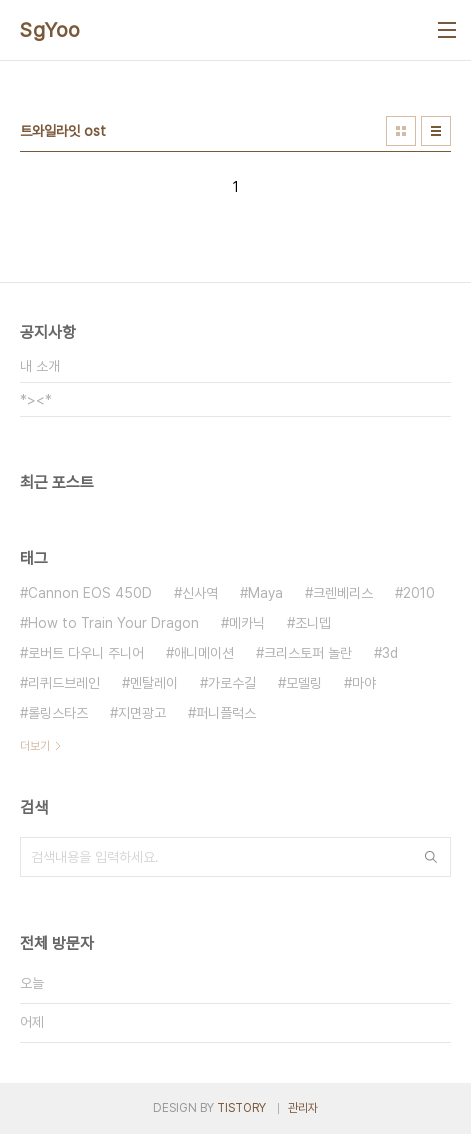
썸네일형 (401, 131)
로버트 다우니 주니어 (86, 653)
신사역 (200, 593)
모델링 (304, 683)
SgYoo (50, 30)
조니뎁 (313, 623)
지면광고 (142, 713)
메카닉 (247, 623)
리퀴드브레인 (64, 683)
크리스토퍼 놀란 (308, 653)
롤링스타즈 (58, 713)
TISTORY (241, 1108)
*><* (36, 400)
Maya (265, 593)
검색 (431, 857)
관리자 (303, 1108)
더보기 (35, 746)
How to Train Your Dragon (113, 623)
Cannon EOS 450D (90, 593)
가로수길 (232, 683)
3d (390, 653)
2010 (419, 593)
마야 (364, 683)
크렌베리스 (343, 593)
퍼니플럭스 (226, 713)
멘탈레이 (154, 683)
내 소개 (40, 366)
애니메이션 (204, 653)
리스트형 (436, 131)
